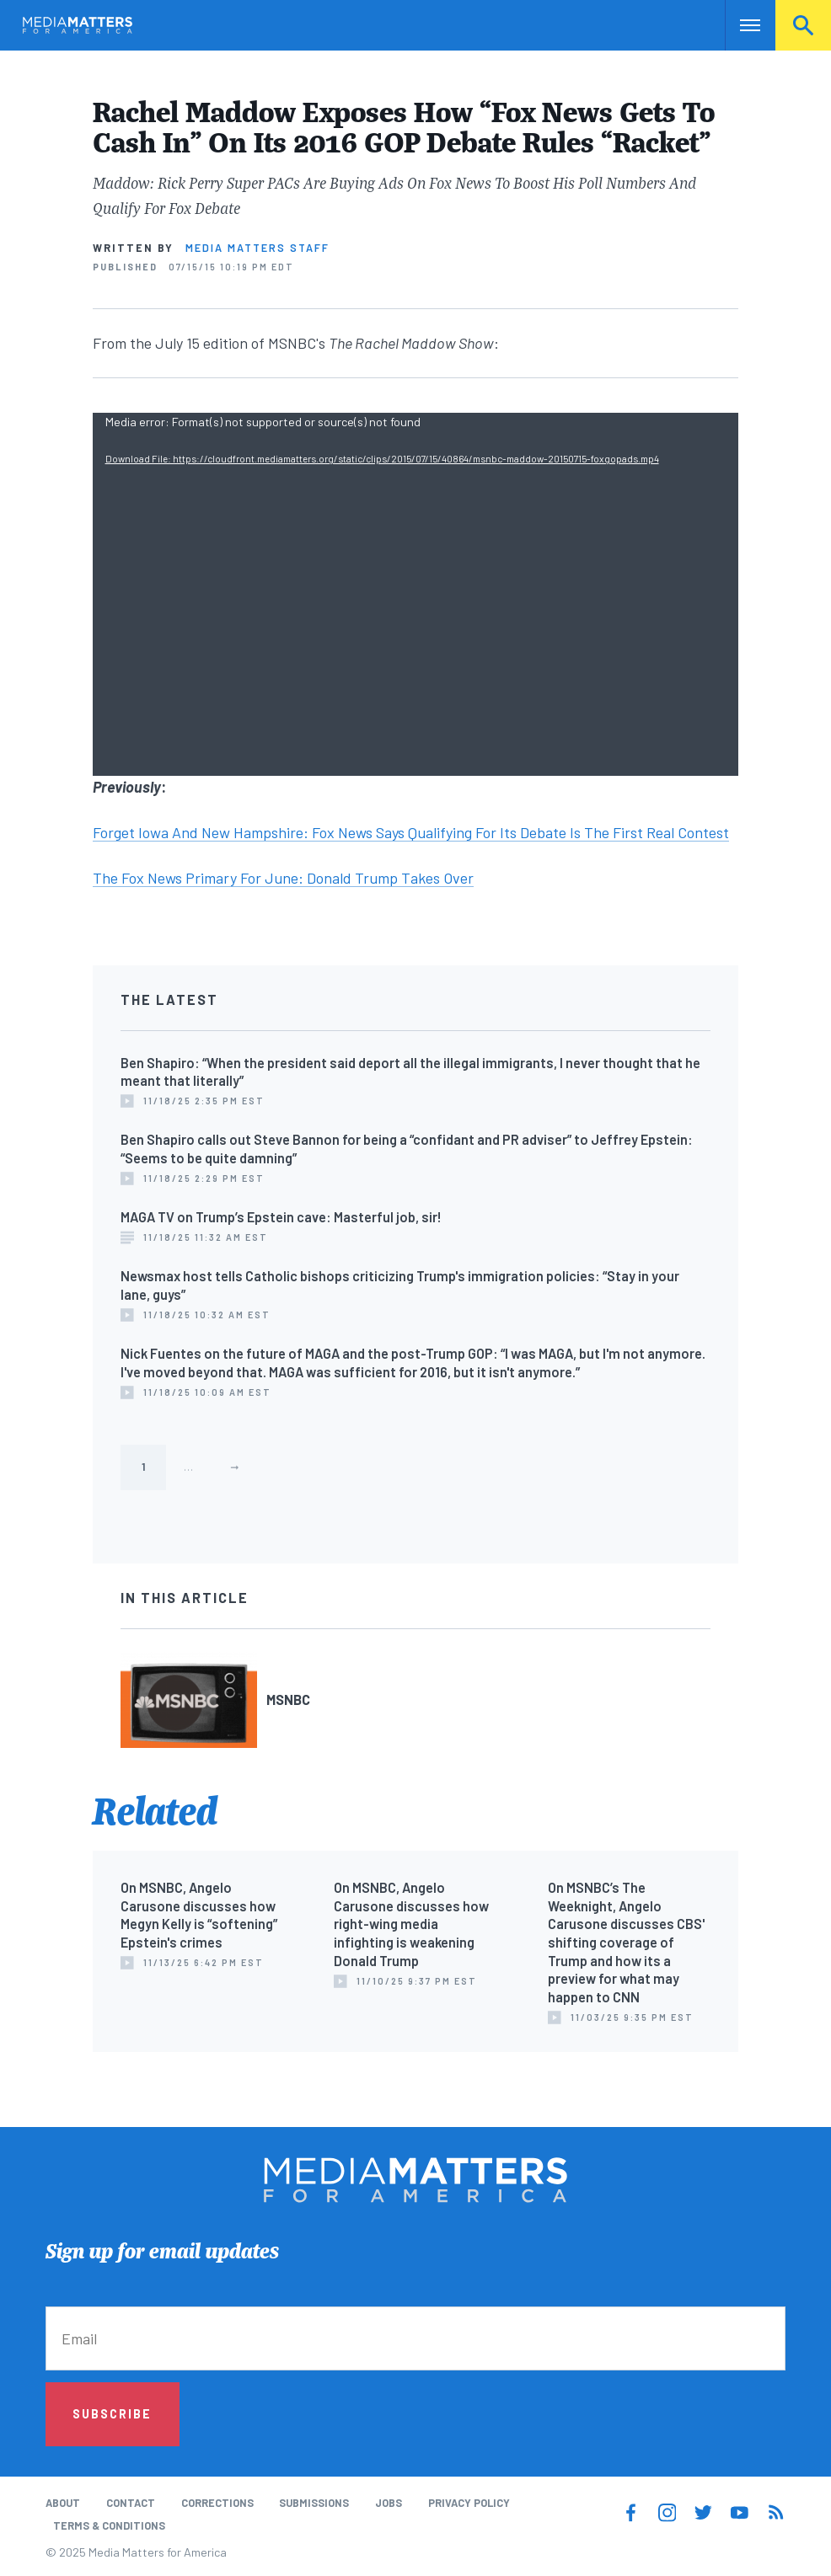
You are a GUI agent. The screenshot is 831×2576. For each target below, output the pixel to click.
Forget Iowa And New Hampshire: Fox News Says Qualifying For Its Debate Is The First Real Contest (411, 832)
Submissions (314, 2502)
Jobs (388, 2502)
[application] (416, 594)
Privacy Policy (469, 2502)
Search (803, 25)
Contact (130, 2502)
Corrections (217, 2502)
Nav (739, 25)
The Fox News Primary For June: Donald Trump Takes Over (283, 877)
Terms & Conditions (109, 2525)
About (63, 2502)
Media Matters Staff (257, 247)
